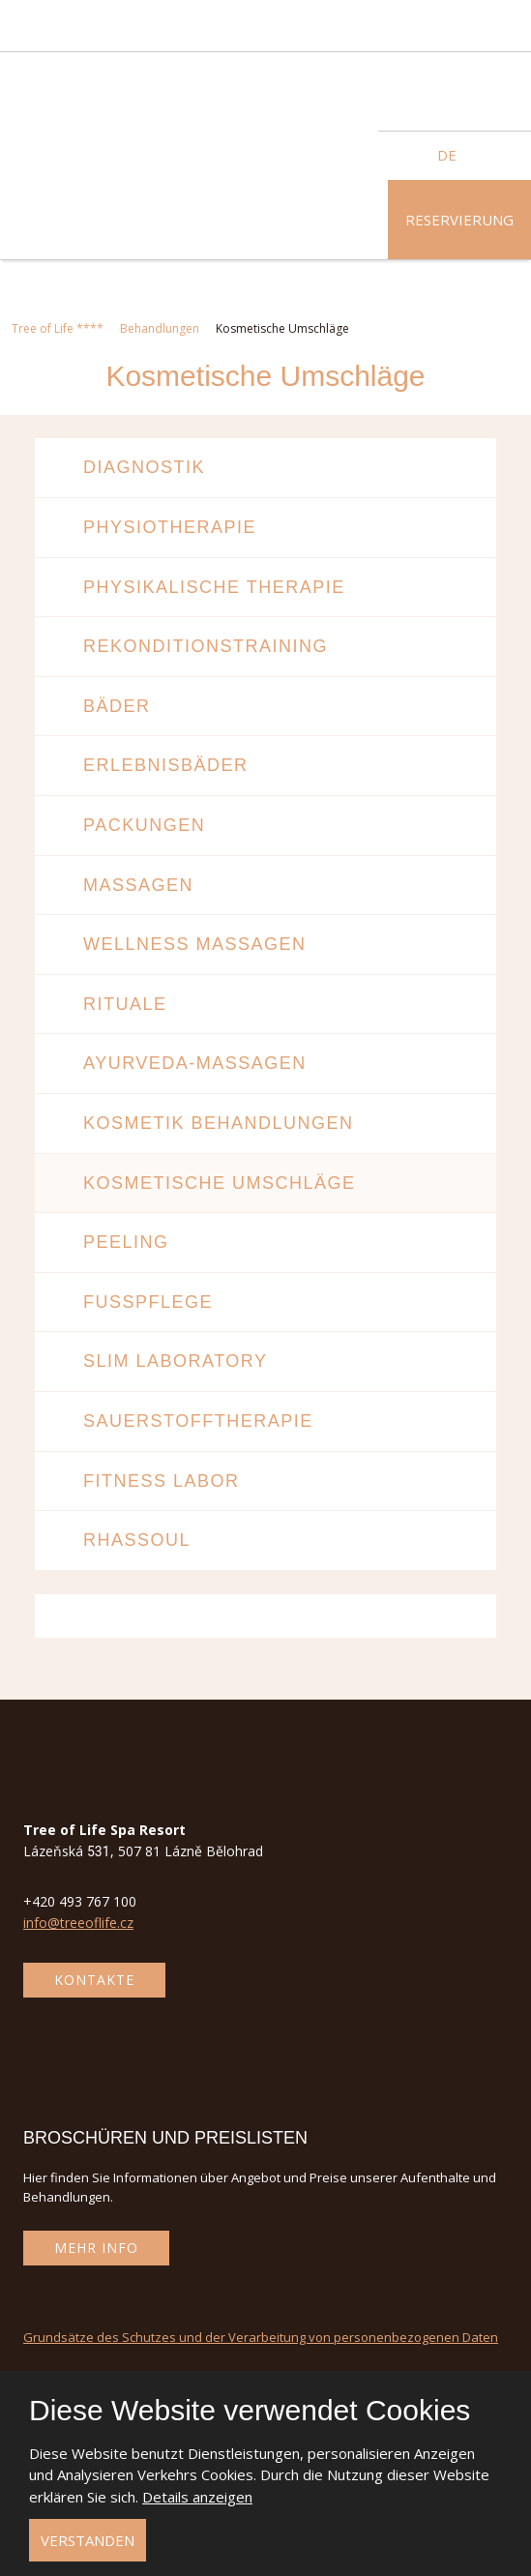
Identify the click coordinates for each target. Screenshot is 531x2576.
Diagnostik (144, 467)
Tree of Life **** (57, 328)
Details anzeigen (197, 2496)
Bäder (117, 706)
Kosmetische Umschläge (219, 1183)
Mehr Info (96, 2247)
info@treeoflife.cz (78, 1922)
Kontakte (94, 1979)
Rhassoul (137, 1540)
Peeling (126, 1242)
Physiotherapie (169, 527)
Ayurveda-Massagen (195, 1063)
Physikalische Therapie (214, 587)
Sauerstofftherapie (198, 1421)
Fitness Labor (161, 1481)
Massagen (138, 885)
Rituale (125, 1004)
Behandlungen (159, 328)
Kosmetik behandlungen (218, 1123)
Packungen (144, 825)
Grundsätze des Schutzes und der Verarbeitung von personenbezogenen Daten (260, 2337)
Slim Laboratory (175, 1361)
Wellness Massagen (195, 944)
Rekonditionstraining (205, 646)
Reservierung (459, 219)
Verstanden (87, 2540)
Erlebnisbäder (166, 765)
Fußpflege (148, 1302)
